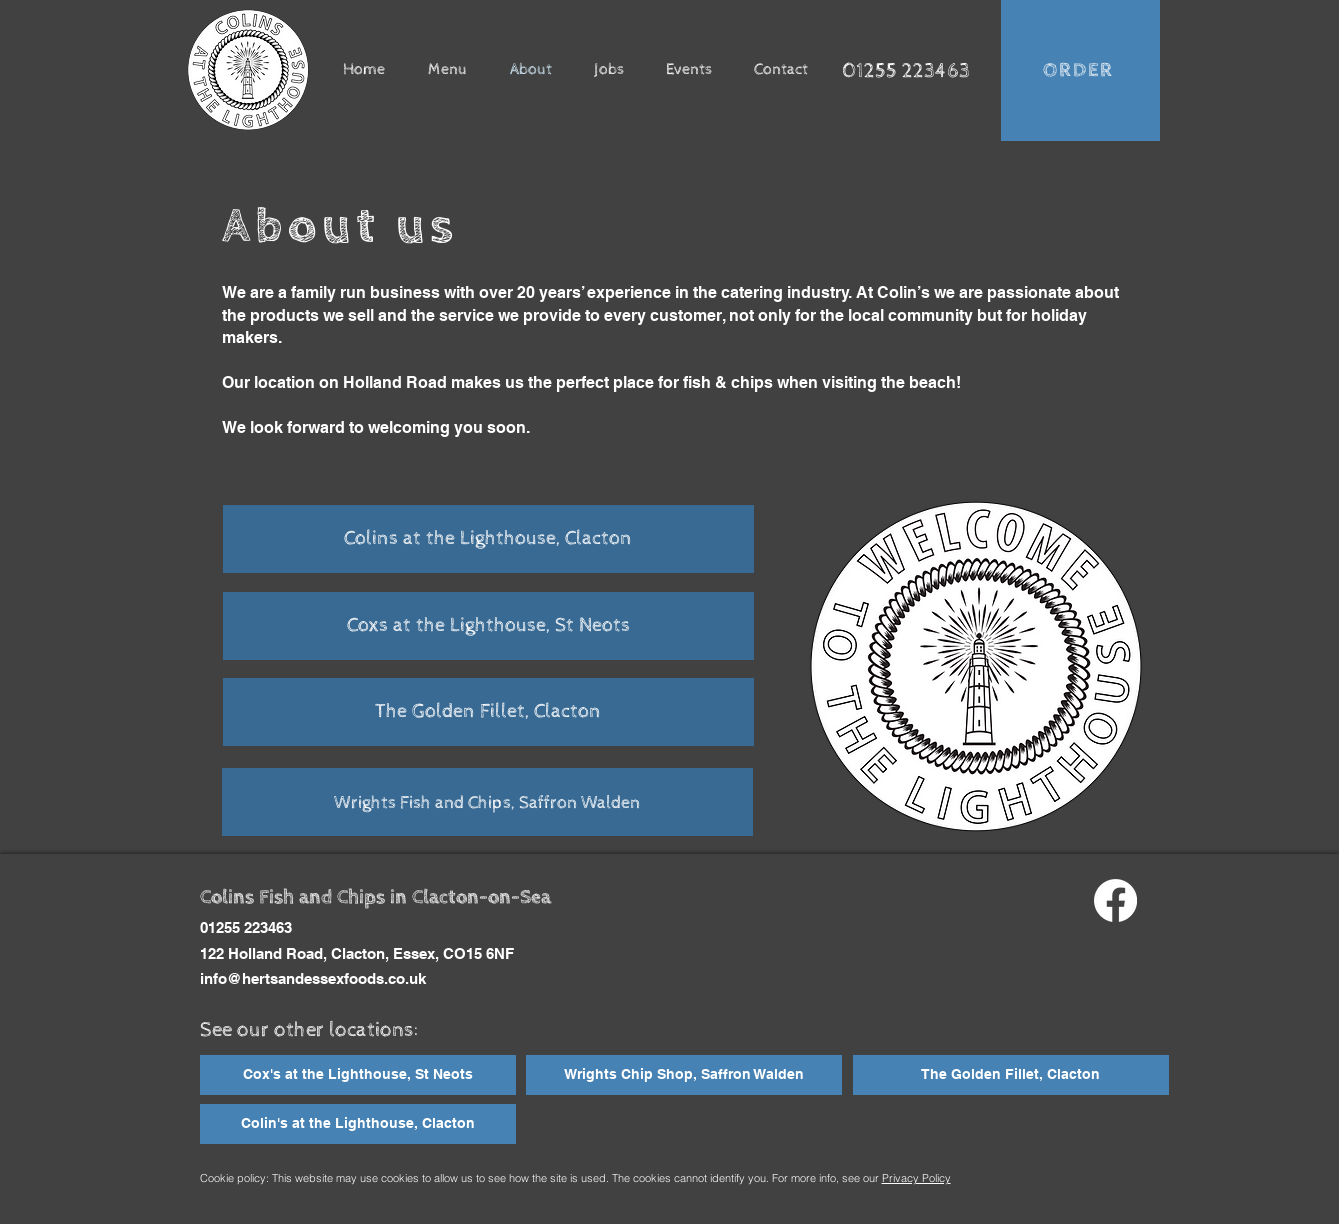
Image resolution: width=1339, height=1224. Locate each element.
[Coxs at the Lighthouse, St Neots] (488, 626)
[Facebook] (1115, 900)
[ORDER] (1080, 70)
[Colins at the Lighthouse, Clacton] (488, 539)
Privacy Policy (916, 1178)
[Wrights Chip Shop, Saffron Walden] (684, 1075)
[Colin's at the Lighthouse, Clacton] (358, 1124)
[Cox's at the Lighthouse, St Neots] (358, 1075)
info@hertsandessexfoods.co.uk (313, 978)
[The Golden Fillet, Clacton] (488, 712)
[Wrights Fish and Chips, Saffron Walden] (487, 802)
